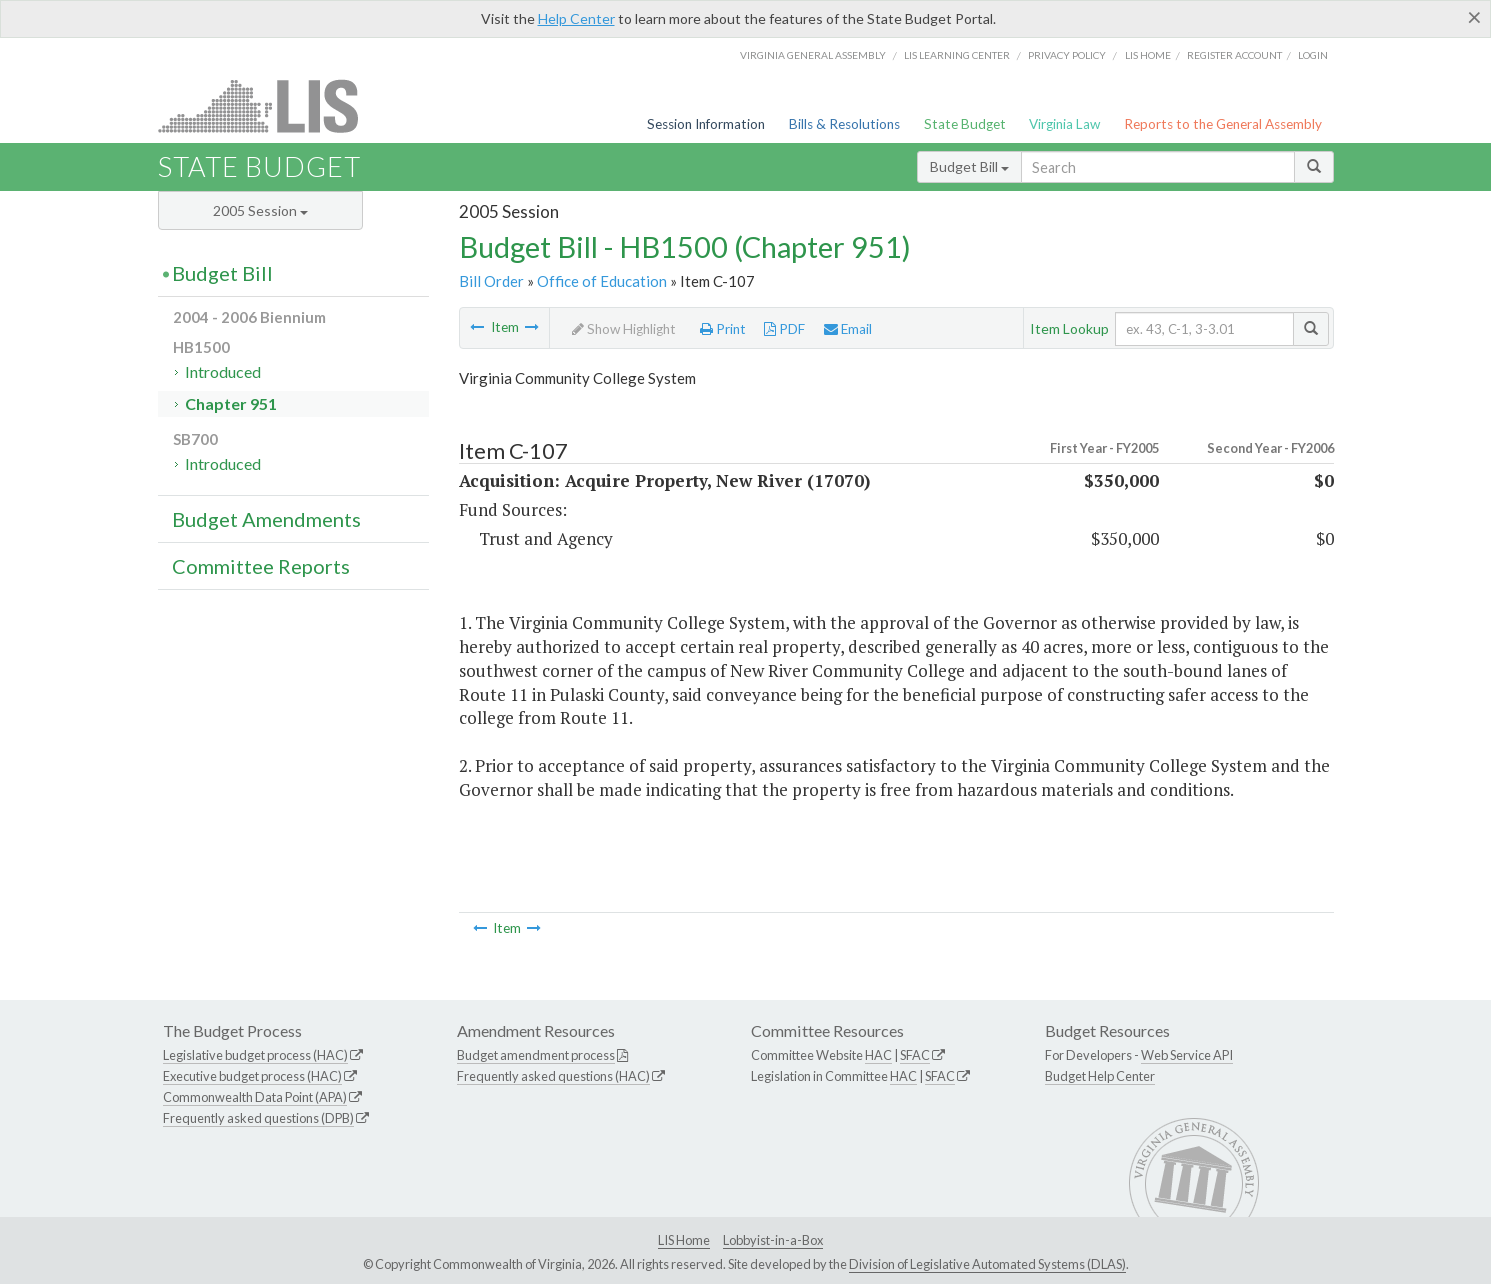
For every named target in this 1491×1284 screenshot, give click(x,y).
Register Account (1234, 55)
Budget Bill (969, 166)
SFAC (915, 1055)
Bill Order (491, 281)
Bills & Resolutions (844, 124)
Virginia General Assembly (813, 55)
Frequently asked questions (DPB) (258, 1118)
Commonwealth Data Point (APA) (255, 1097)
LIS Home (684, 1240)
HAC (878, 1055)
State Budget (965, 124)
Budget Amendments (266, 519)
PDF (784, 329)
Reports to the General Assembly (1223, 124)
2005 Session (260, 210)
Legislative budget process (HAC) (255, 1055)
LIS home (1148, 55)
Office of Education (602, 281)
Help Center (576, 18)
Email (848, 329)
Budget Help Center (1100, 1076)
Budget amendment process (536, 1055)
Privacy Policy (1067, 55)
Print (723, 329)
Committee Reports (261, 566)
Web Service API (1187, 1055)
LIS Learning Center (957, 55)
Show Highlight (624, 329)
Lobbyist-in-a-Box (773, 1240)
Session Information (706, 124)
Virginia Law (1064, 124)
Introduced (223, 371)
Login (1313, 55)
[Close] (1474, 17)
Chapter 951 (231, 403)
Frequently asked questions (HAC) (553, 1076)
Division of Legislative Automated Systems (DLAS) (987, 1264)
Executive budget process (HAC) (252, 1076)
